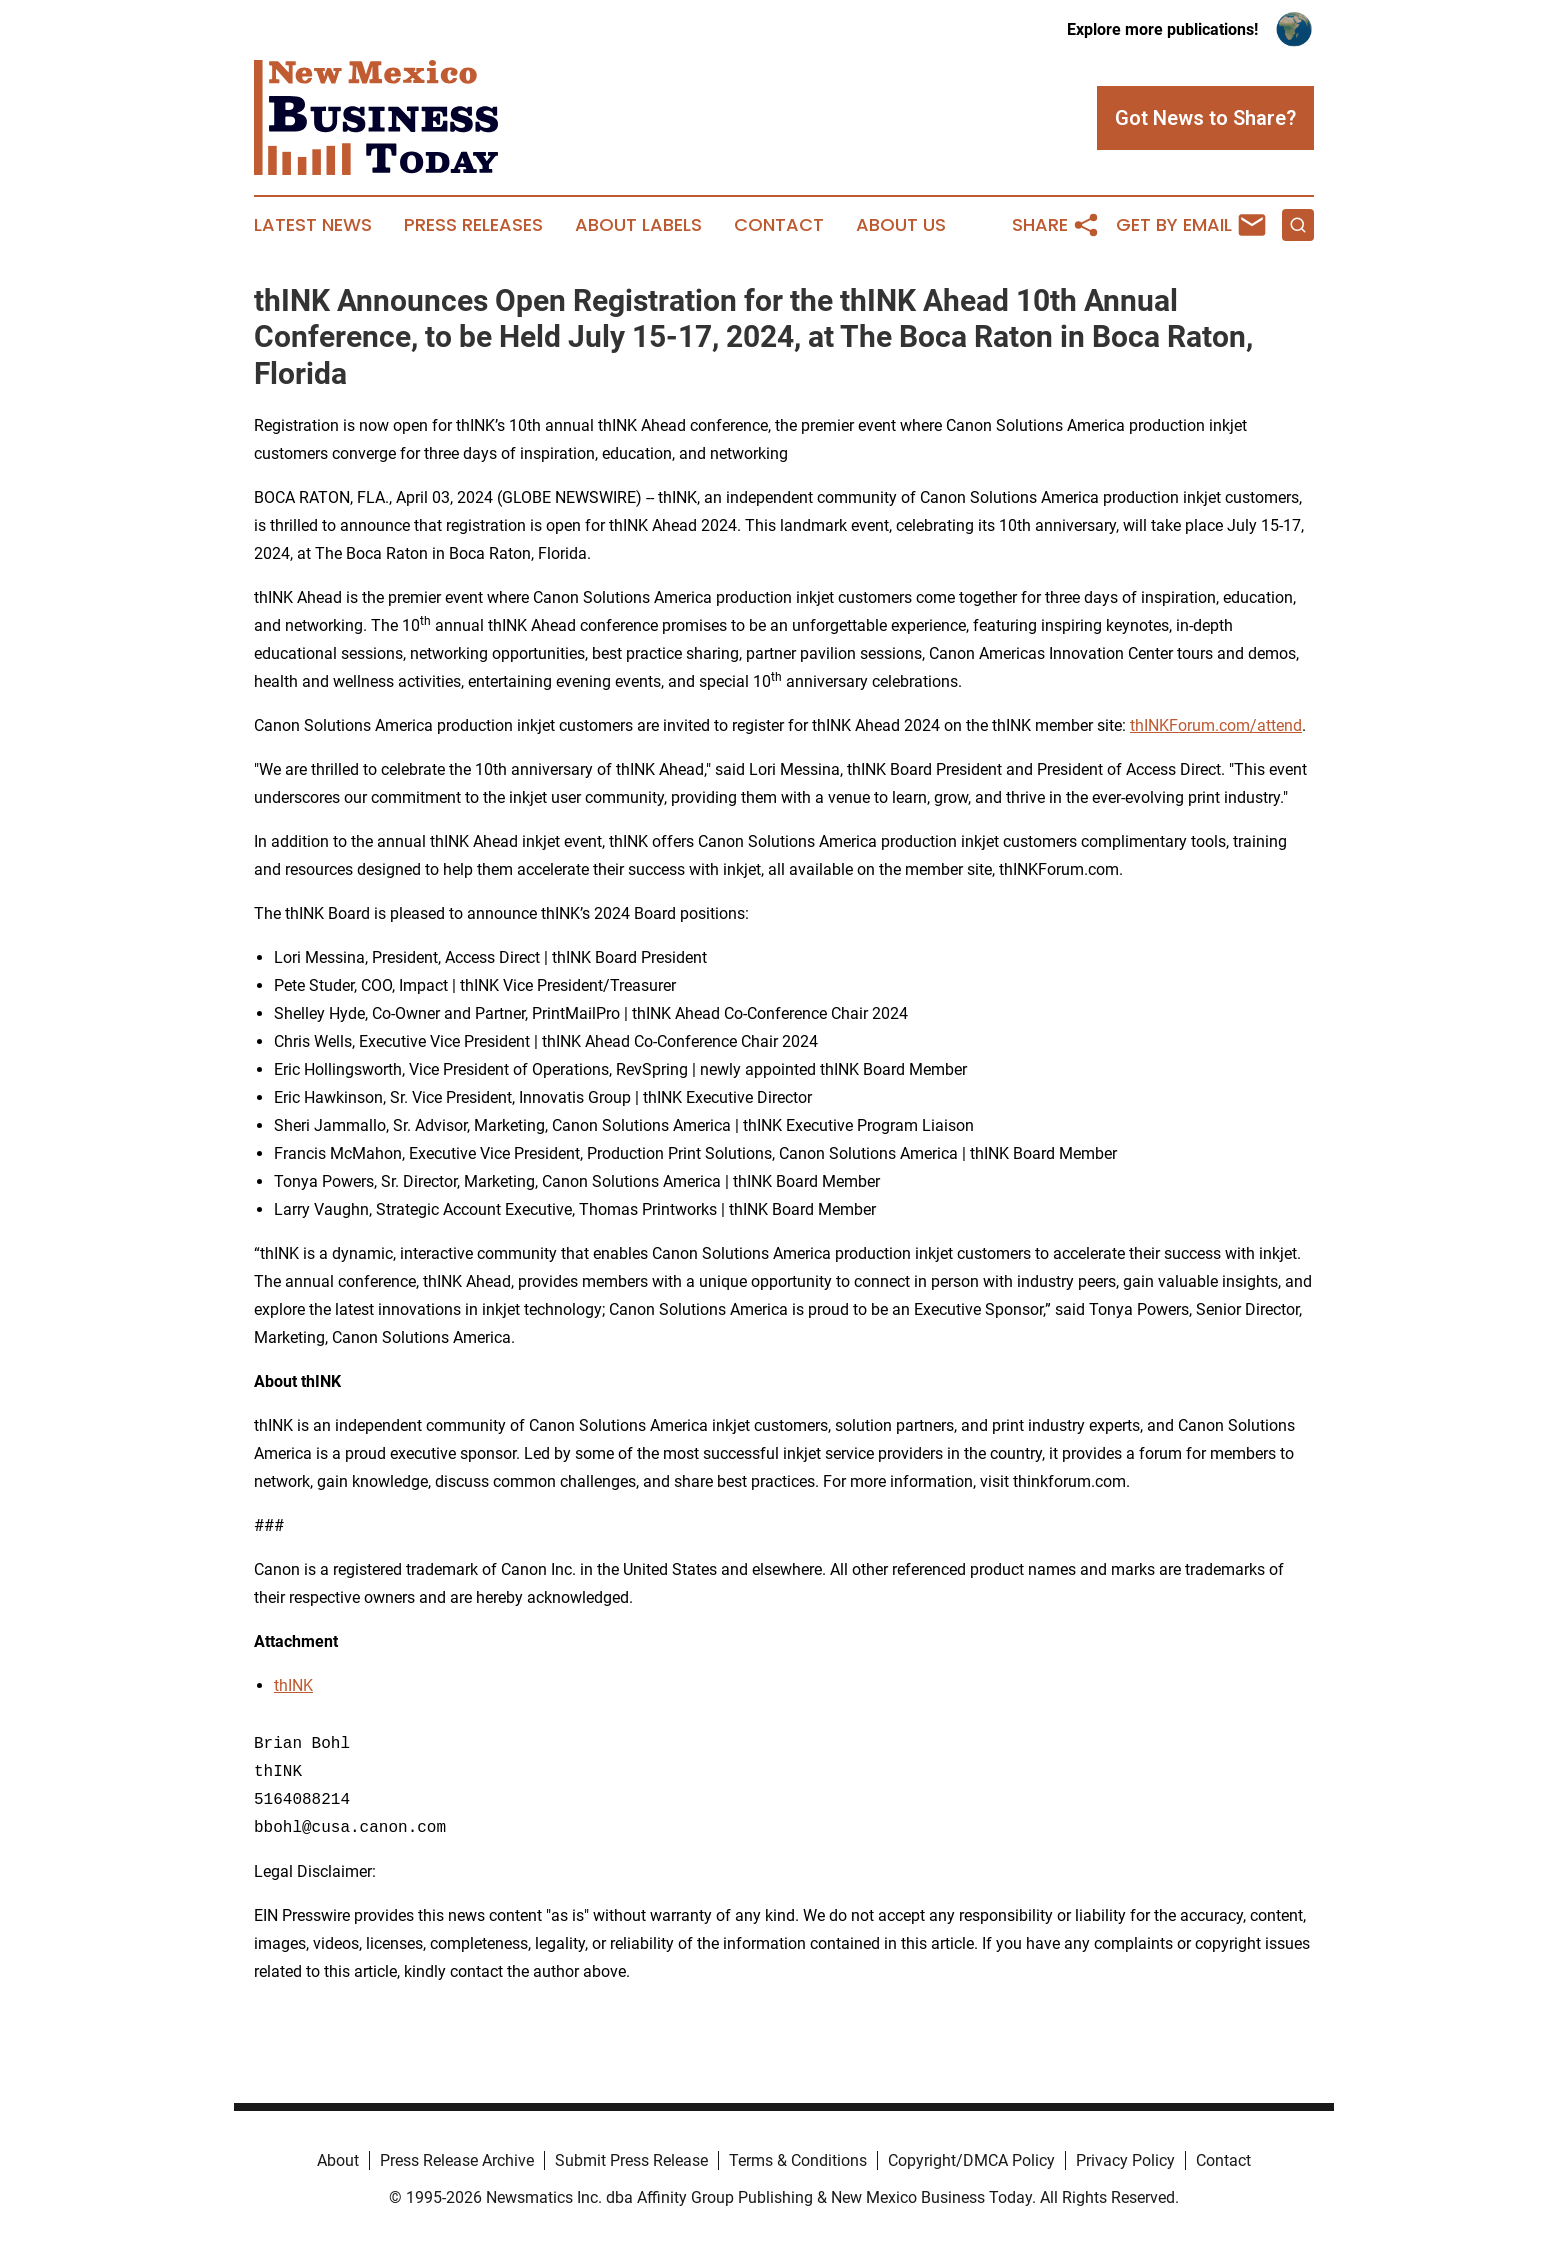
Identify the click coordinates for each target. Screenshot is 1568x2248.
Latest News (313, 225)
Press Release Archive (457, 2160)
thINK (293, 1685)
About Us (901, 225)
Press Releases (473, 225)
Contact (779, 225)
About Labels (638, 225)
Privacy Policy (1125, 2160)
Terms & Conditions (798, 2160)
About (338, 2160)
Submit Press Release (631, 2160)
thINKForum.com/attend (1216, 725)
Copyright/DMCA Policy (971, 2160)
